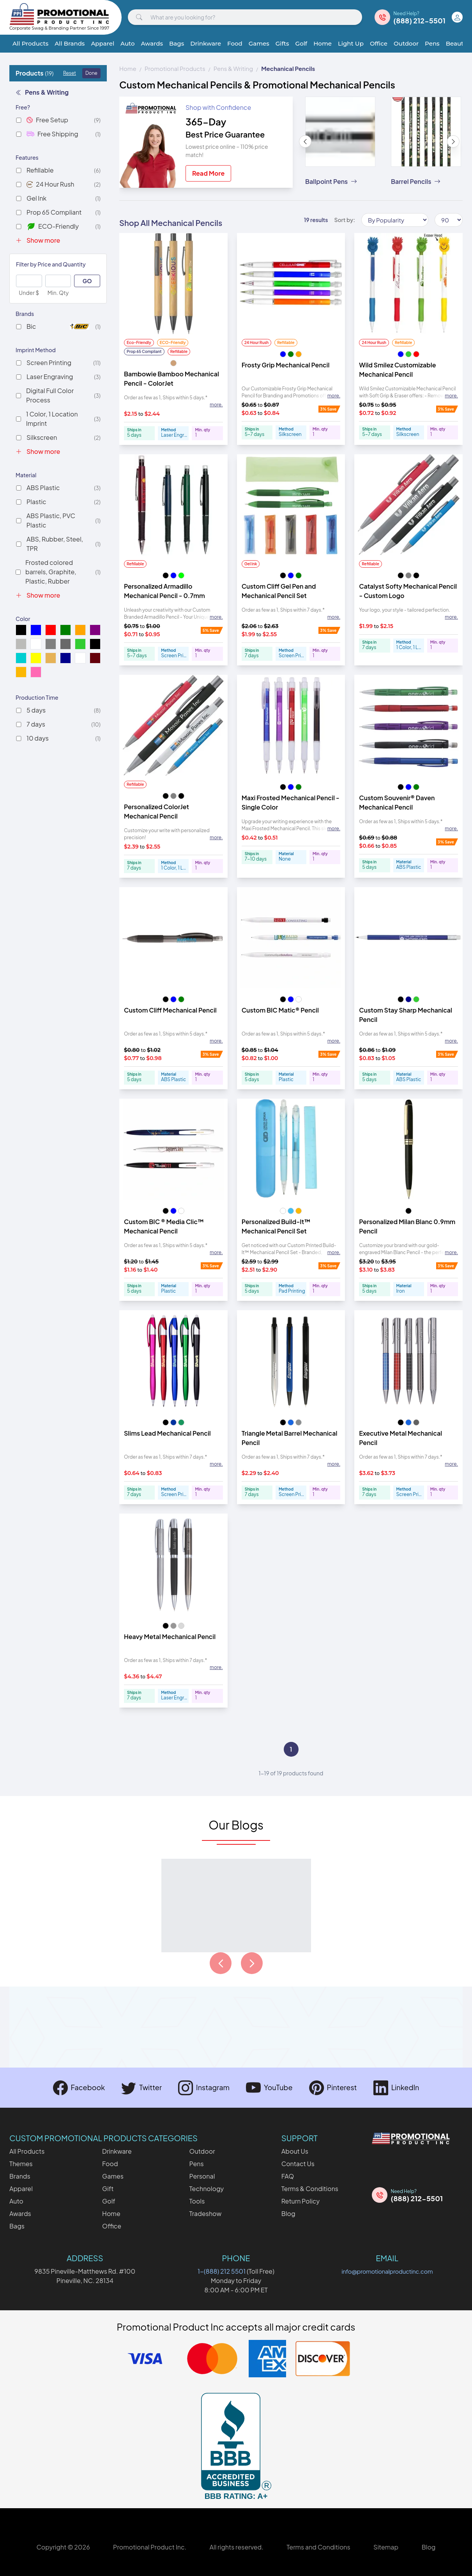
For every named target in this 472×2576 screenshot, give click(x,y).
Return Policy (300, 2201)
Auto (127, 43)
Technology (206, 2188)
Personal (202, 2176)
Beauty (456, 43)
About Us (294, 2151)
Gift (107, 2188)
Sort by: (344, 219)
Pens (432, 43)
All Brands (70, 43)
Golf (301, 43)
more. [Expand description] (216, 405)
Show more (38, 240)
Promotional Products (175, 68)
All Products (30, 43)
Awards (152, 43)
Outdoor (406, 43)
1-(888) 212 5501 (222, 2271)
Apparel (102, 43)
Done (91, 73)
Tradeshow (205, 2213)
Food (234, 43)
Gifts (282, 43)
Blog (288, 2213)
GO (87, 280)
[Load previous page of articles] (221, 1963)
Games (259, 43)
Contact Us (298, 2164)
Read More (208, 173)
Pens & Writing (42, 92)
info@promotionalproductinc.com (387, 2271)
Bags (176, 43)
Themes (21, 2164)
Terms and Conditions (318, 2547)
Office (378, 43)
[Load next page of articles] (252, 1963)
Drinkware (205, 43)
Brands (19, 2176)
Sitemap (385, 2547)
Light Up (351, 43)
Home (322, 43)
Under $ (29, 292)
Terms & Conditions (309, 2188)
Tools (197, 2201)
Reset (69, 73)
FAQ (287, 2176)
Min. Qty (58, 292)
